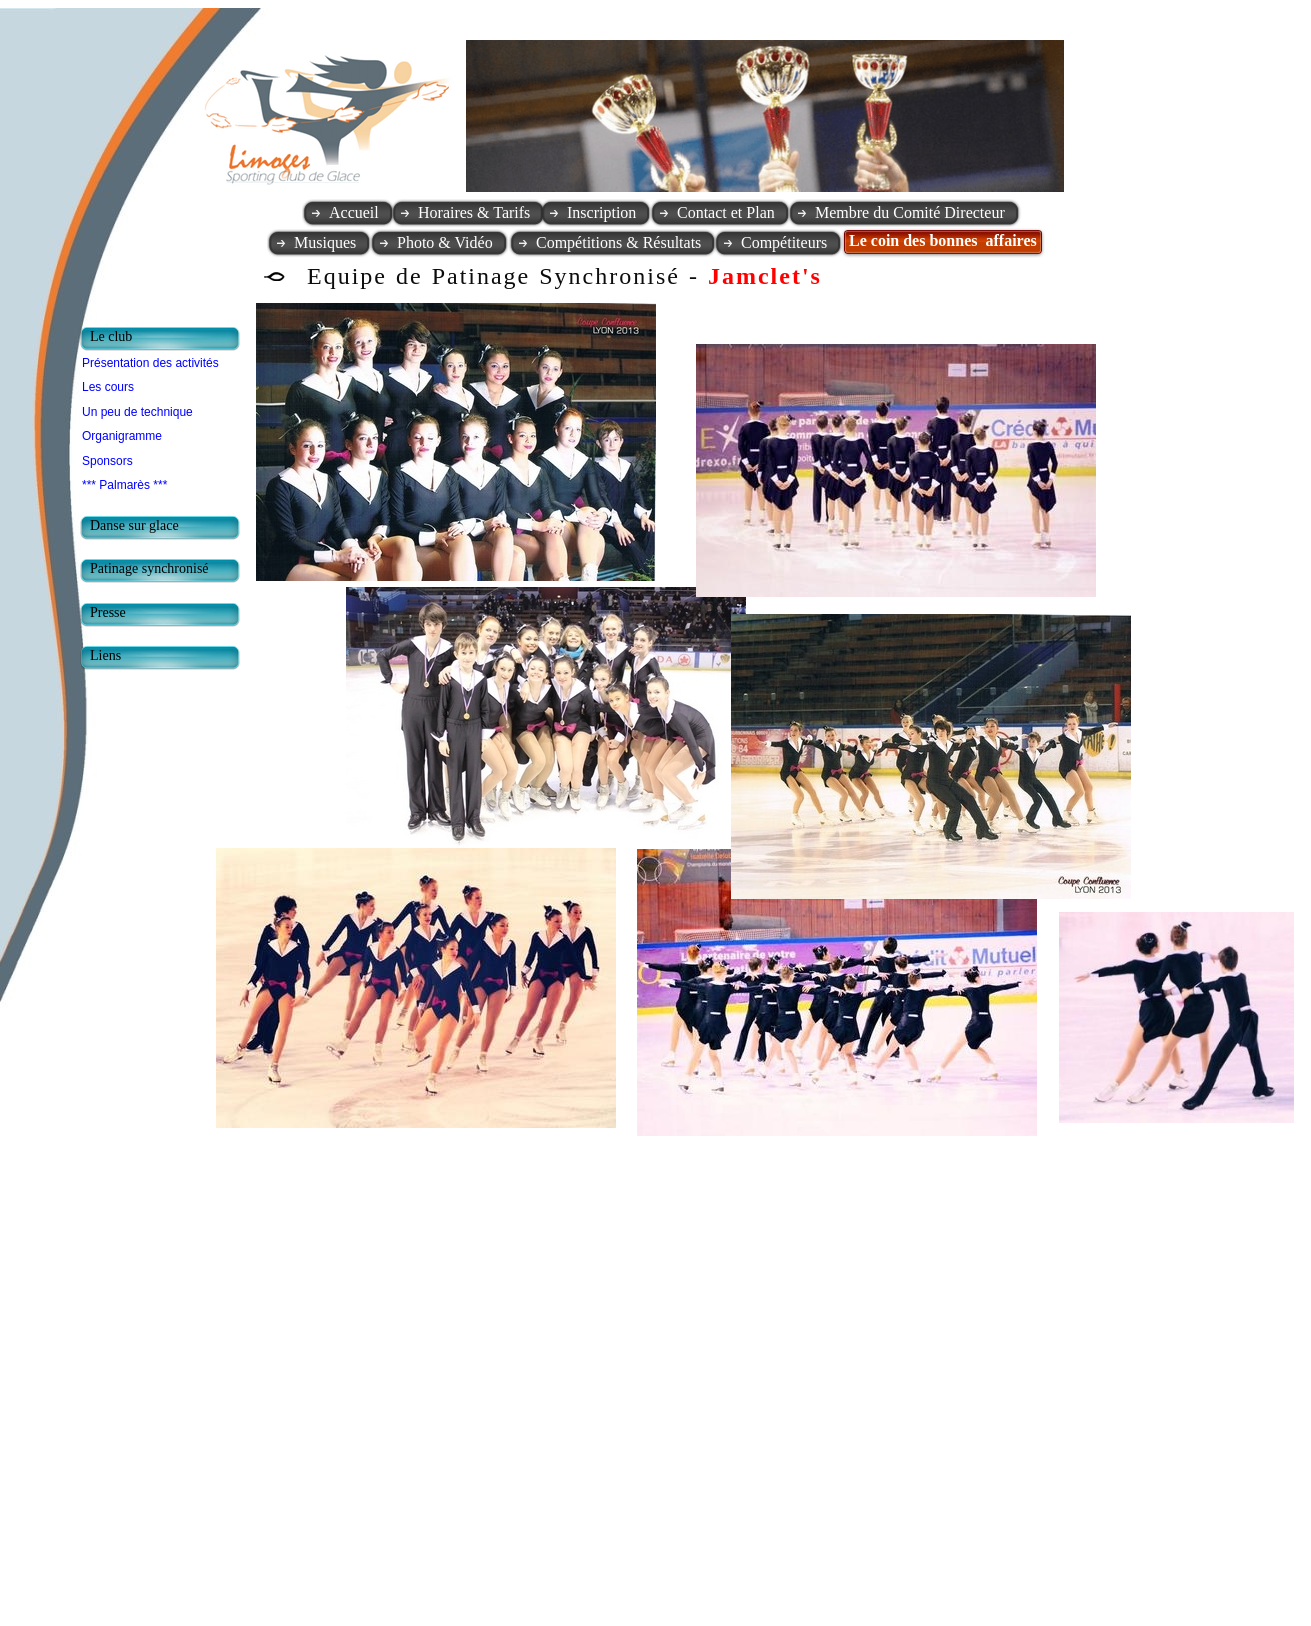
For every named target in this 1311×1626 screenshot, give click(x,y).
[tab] (165, 339)
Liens (105, 655)
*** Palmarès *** (124, 485)
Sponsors (107, 461)
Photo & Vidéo (445, 242)
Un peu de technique (137, 412)
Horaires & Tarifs (474, 212)
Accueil (354, 212)
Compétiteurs (784, 242)
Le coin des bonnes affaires (943, 240)
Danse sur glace (134, 525)
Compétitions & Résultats (618, 242)
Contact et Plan (726, 212)
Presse (108, 612)
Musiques (325, 242)
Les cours (108, 387)
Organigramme (122, 436)
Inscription (601, 212)
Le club (111, 336)
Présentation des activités (150, 363)
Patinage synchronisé (149, 568)
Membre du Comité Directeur (910, 212)
